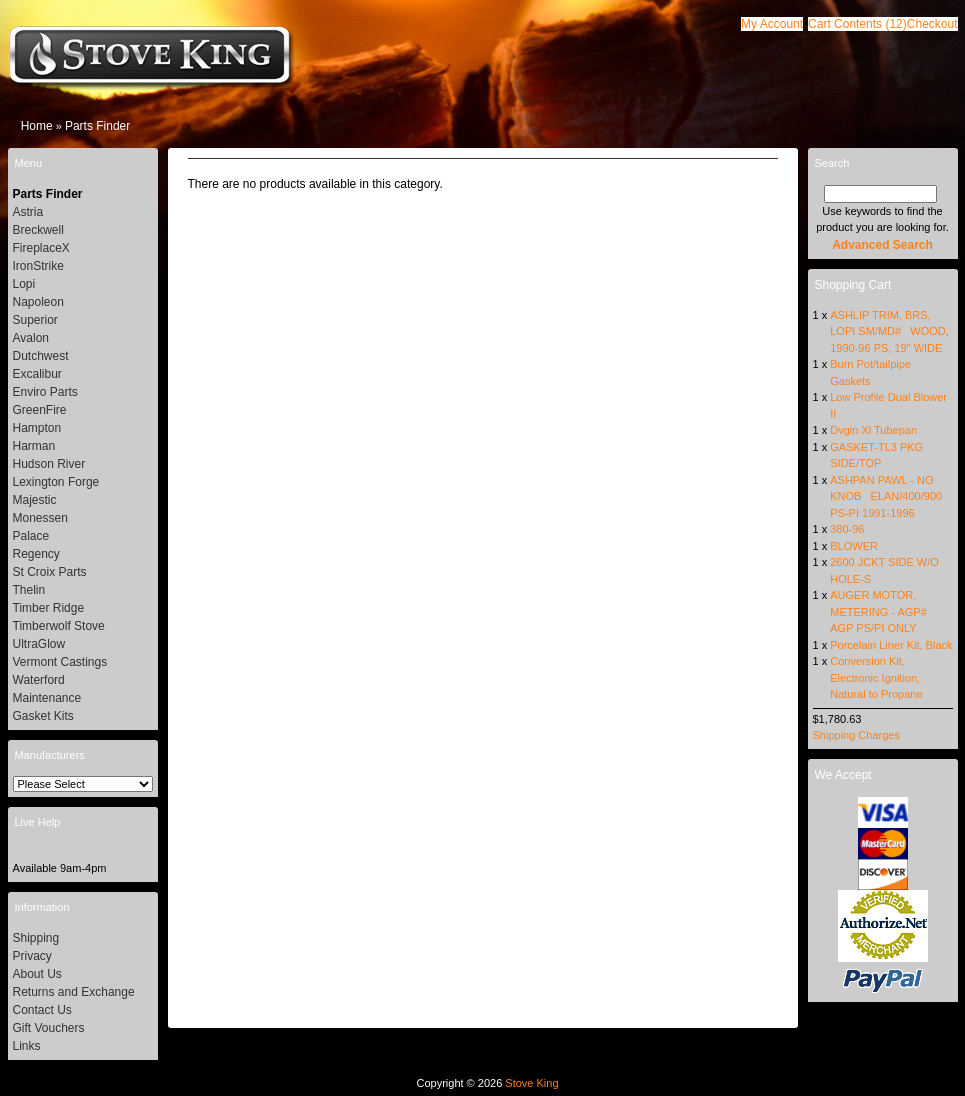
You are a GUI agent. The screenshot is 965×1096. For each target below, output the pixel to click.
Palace (31, 536)
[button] (857, 24)
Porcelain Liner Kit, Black (891, 645)
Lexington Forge (56, 482)
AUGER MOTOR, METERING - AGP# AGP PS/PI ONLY (881, 611)
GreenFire (40, 410)
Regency (36, 554)
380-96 (847, 529)
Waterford (39, 680)
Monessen (40, 518)
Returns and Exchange (74, 992)
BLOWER (854, 546)
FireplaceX (41, 248)
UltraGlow (39, 644)
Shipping (36, 938)
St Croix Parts (50, 572)
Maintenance (47, 698)
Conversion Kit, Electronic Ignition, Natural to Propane (876, 677)
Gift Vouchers (49, 1028)
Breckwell (38, 230)
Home (37, 126)
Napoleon (38, 302)
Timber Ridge (49, 608)
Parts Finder (97, 126)
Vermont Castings (60, 662)
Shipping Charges (856, 735)
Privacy (32, 956)
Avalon (31, 338)
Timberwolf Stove (59, 626)
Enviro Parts (45, 392)
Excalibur (37, 374)
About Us (37, 974)
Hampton (37, 428)
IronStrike (38, 266)
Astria (28, 212)
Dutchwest (41, 356)
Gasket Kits (43, 716)
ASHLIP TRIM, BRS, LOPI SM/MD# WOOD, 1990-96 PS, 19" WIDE (889, 331)
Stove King (531, 1083)
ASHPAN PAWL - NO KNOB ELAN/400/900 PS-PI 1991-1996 (886, 496)
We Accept (843, 775)
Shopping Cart (853, 285)
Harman (34, 446)
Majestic (35, 500)
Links (27, 1046)
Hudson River (49, 464)
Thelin (29, 590)
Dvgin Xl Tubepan (873, 430)
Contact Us (42, 1010)
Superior (35, 320)
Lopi (24, 284)
